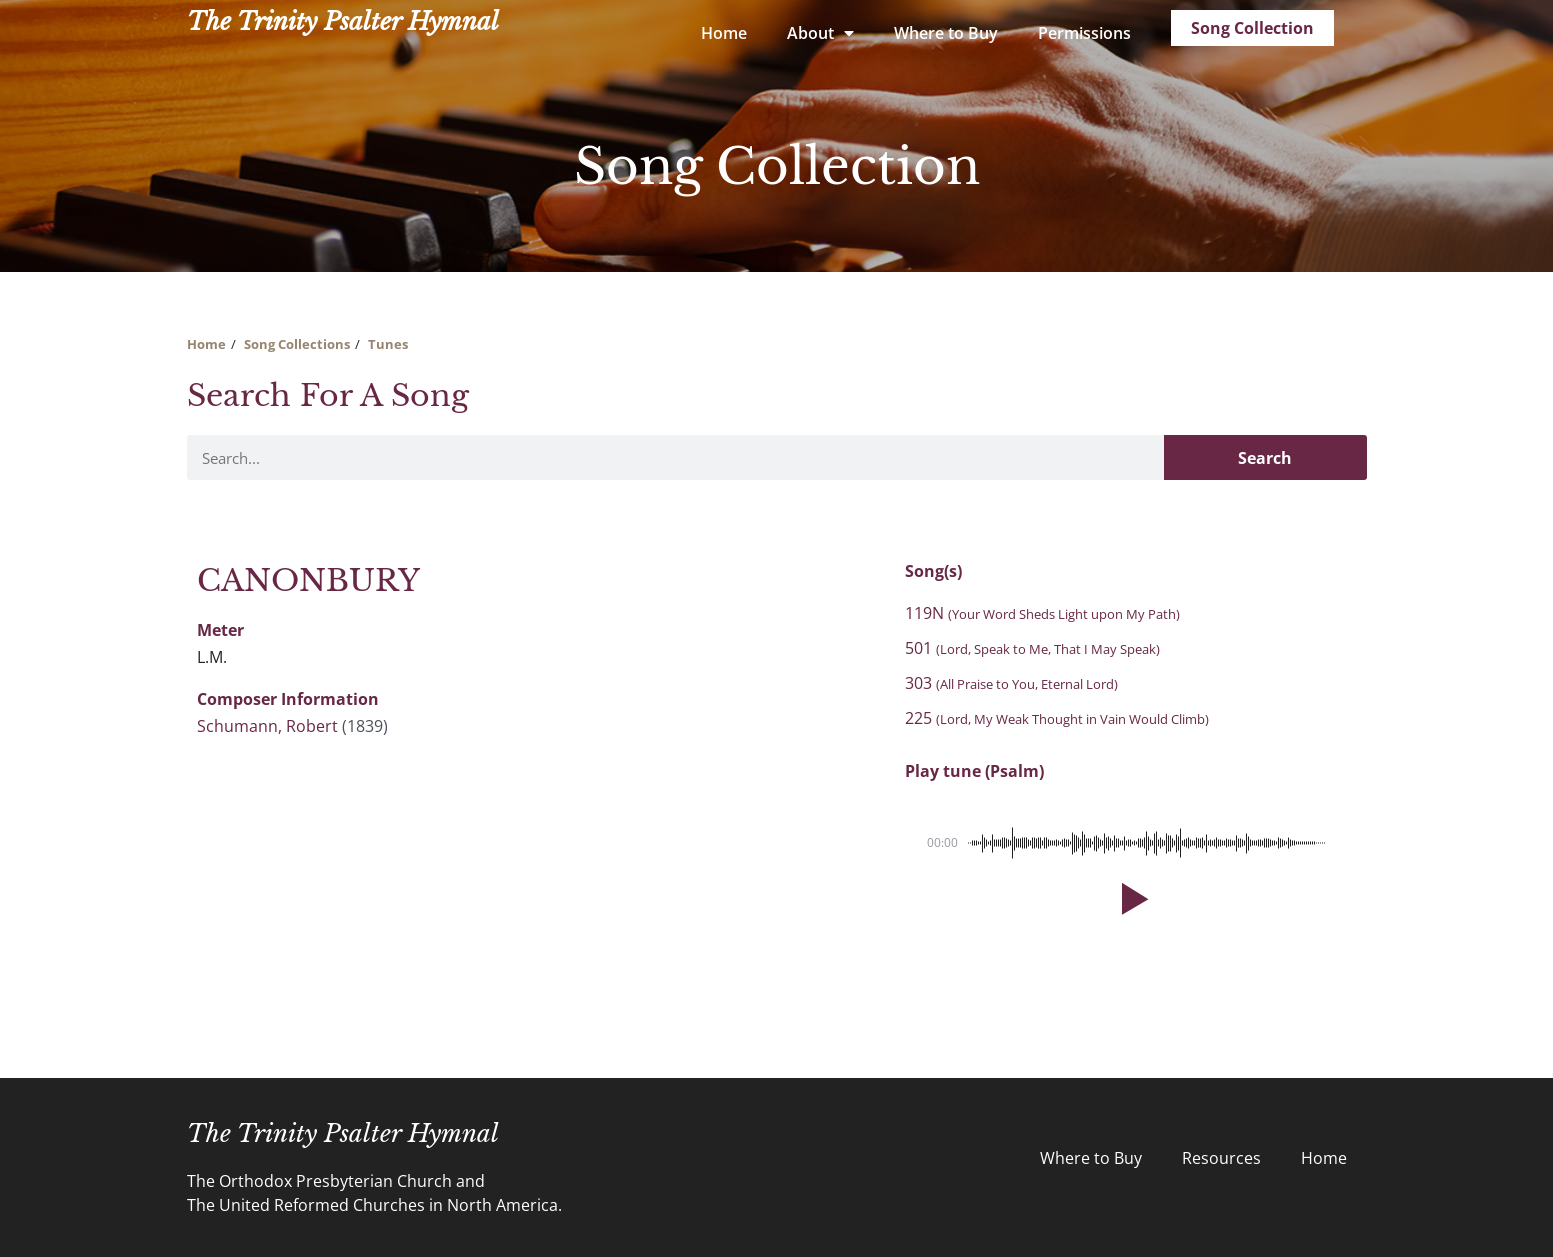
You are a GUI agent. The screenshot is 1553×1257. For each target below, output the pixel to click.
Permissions (1084, 33)
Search (1265, 458)
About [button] (820, 33)
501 (1032, 648)
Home (724, 33)
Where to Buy (946, 33)
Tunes (388, 344)
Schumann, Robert (267, 726)
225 (1057, 718)
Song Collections (297, 344)
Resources (1221, 1158)
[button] (1131, 899)
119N (1042, 613)
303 (1011, 683)
